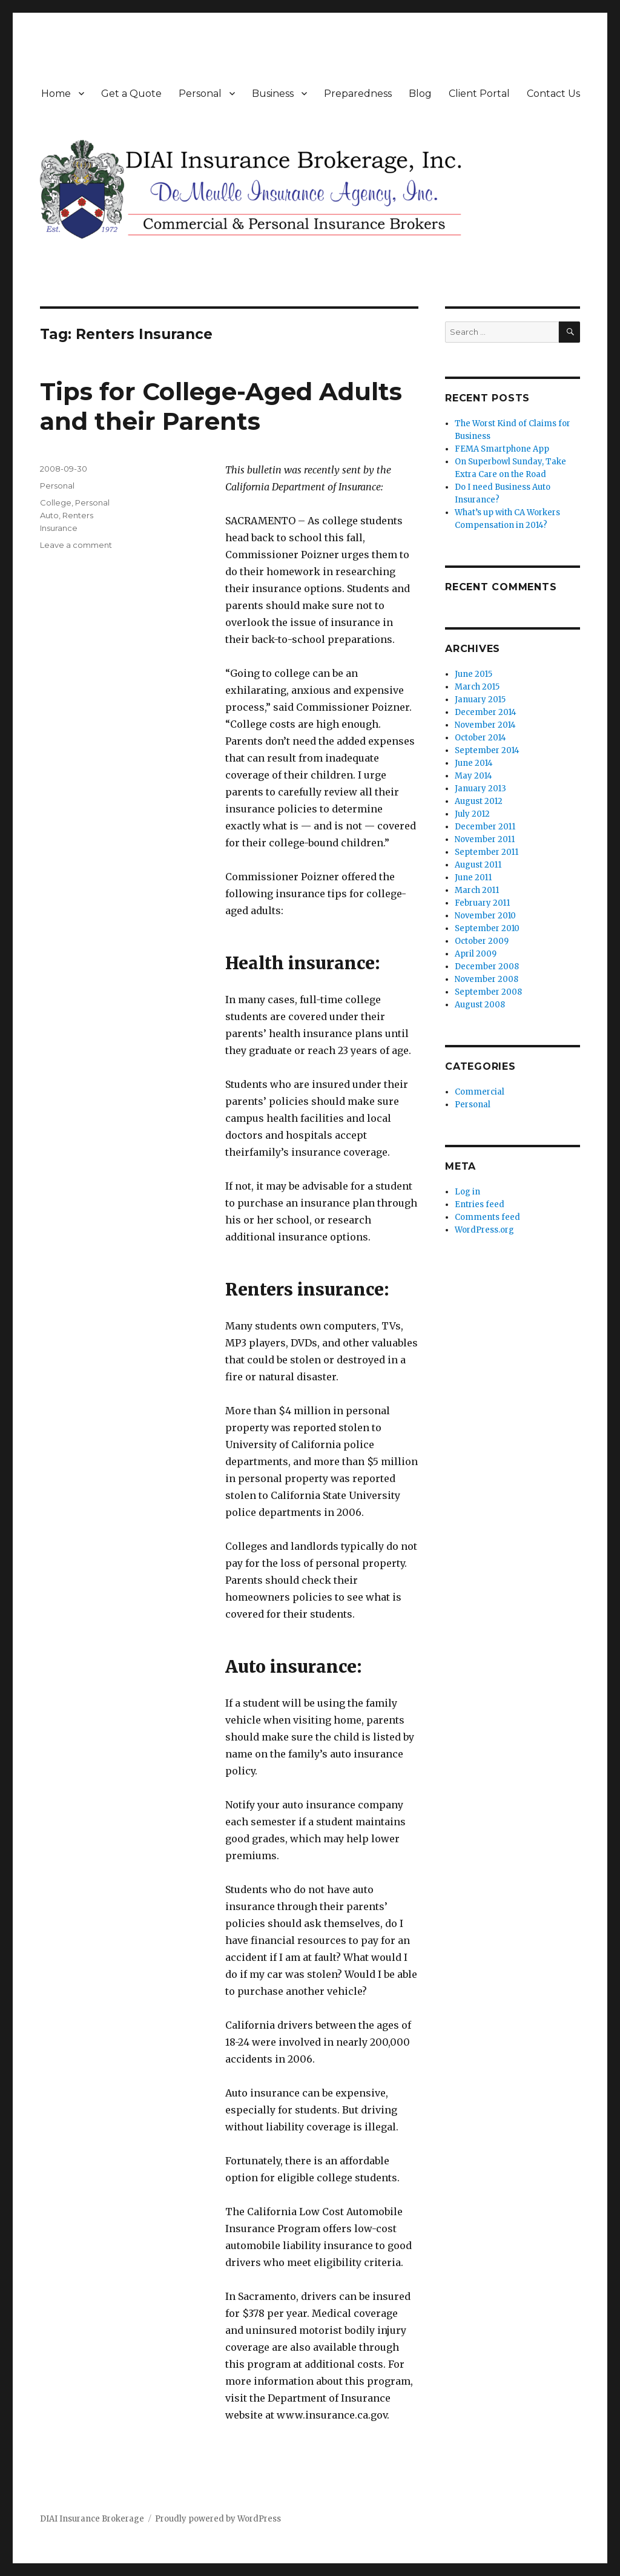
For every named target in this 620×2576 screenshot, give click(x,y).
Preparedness (358, 93)
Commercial (479, 1092)
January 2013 (480, 788)
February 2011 (482, 903)
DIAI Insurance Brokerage (92, 2519)
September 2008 (488, 992)
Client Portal (479, 93)
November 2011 (485, 839)
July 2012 (472, 814)
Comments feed (487, 1217)
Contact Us (553, 93)
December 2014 (485, 712)
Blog (420, 93)
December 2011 (485, 827)
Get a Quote (131, 93)
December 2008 (487, 966)
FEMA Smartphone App (502, 449)
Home (56, 93)
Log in (467, 1192)
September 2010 (487, 928)
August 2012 (479, 801)
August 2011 (478, 865)
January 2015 (480, 699)
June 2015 (473, 674)
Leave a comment (76, 545)
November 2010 (485, 916)
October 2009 (482, 941)
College (55, 502)
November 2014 (485, 725)
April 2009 (475, 954)
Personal (200, 93)
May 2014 (473, 776)
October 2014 (480, 738)
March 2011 (477, 890)
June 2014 (474, 763)
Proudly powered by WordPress (218, 2519)
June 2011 (473, 877)
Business (273, 93)
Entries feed (479, 1204)
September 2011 (486, 852)
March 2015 (477, 687)
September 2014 (487, 750)
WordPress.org (484, 1230)
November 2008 (486, 979)
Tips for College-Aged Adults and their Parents (221, 406)
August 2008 (480, 1005)
